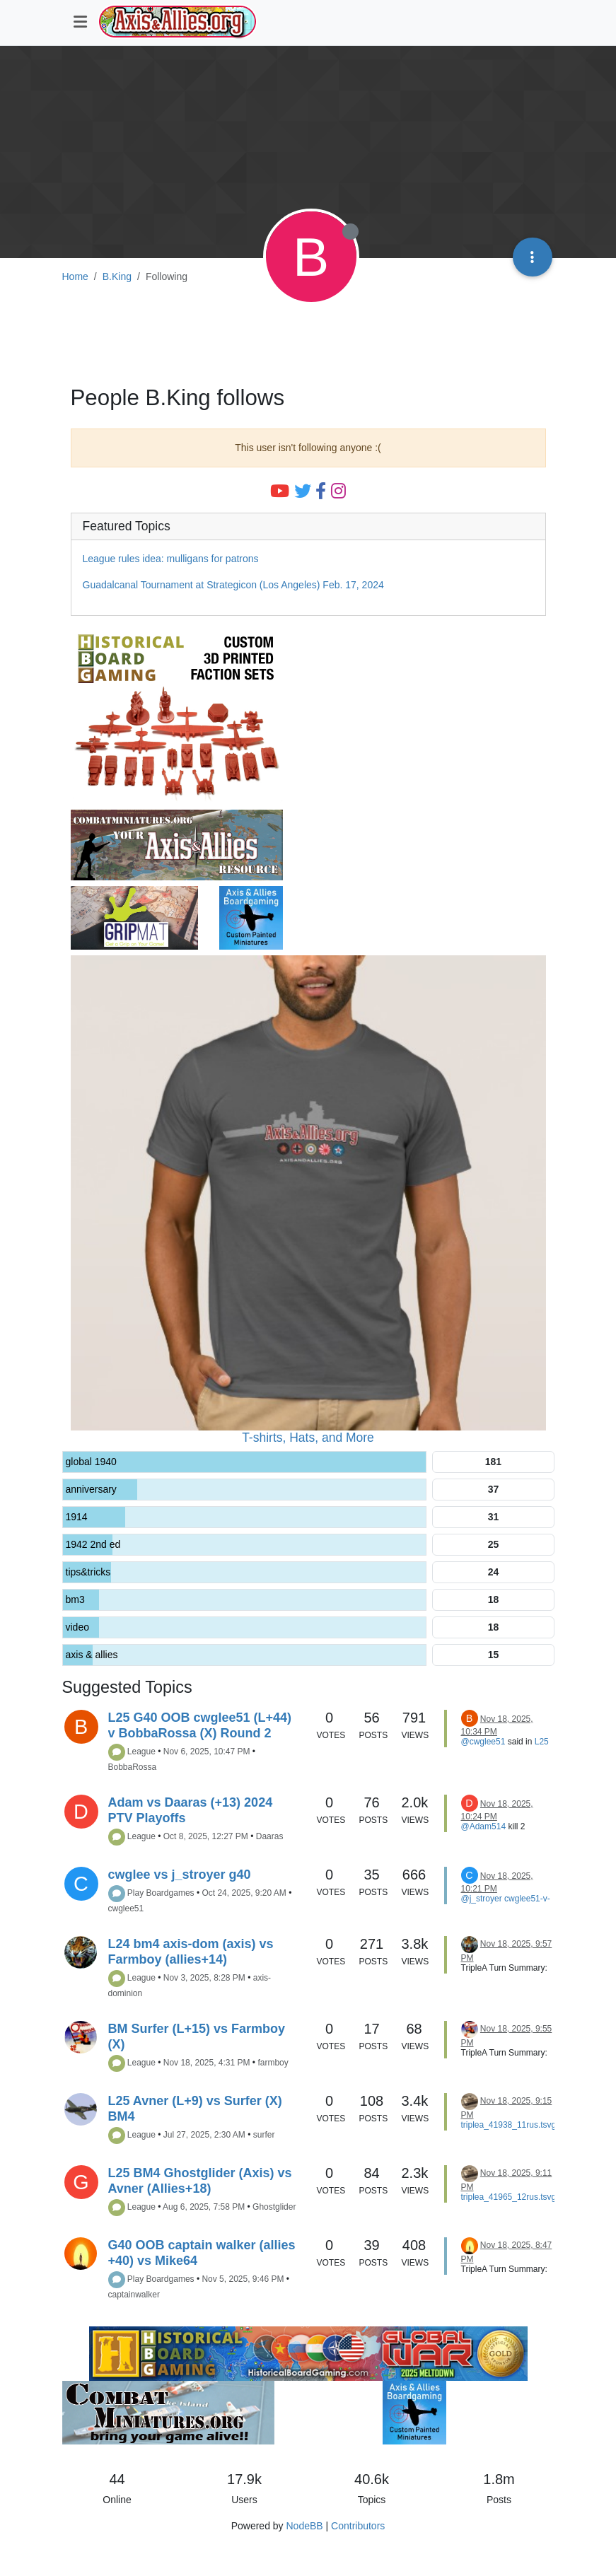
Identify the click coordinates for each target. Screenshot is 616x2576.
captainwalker (134, 2295)
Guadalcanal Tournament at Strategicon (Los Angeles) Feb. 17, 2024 (233, 584)
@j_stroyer (481, 1899)
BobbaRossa (132, 1767)
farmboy (272, 2063)
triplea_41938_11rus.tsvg (509, 2125)
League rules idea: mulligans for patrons (171, 558)
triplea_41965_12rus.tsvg (509, 2197)
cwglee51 (126, 1908)
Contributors (358, 2525)
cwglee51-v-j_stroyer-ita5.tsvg (505, 1903)
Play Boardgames (160, 1893)
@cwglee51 (483, 1742)
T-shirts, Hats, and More (308, 1437)
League (141, 1751)
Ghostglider (274, 2207)
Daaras (270, 1836)
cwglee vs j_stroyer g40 (179, 1874)
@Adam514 (483, 1826)
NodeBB (304, 2525)
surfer (264, 2135)
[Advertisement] (308, 337)
